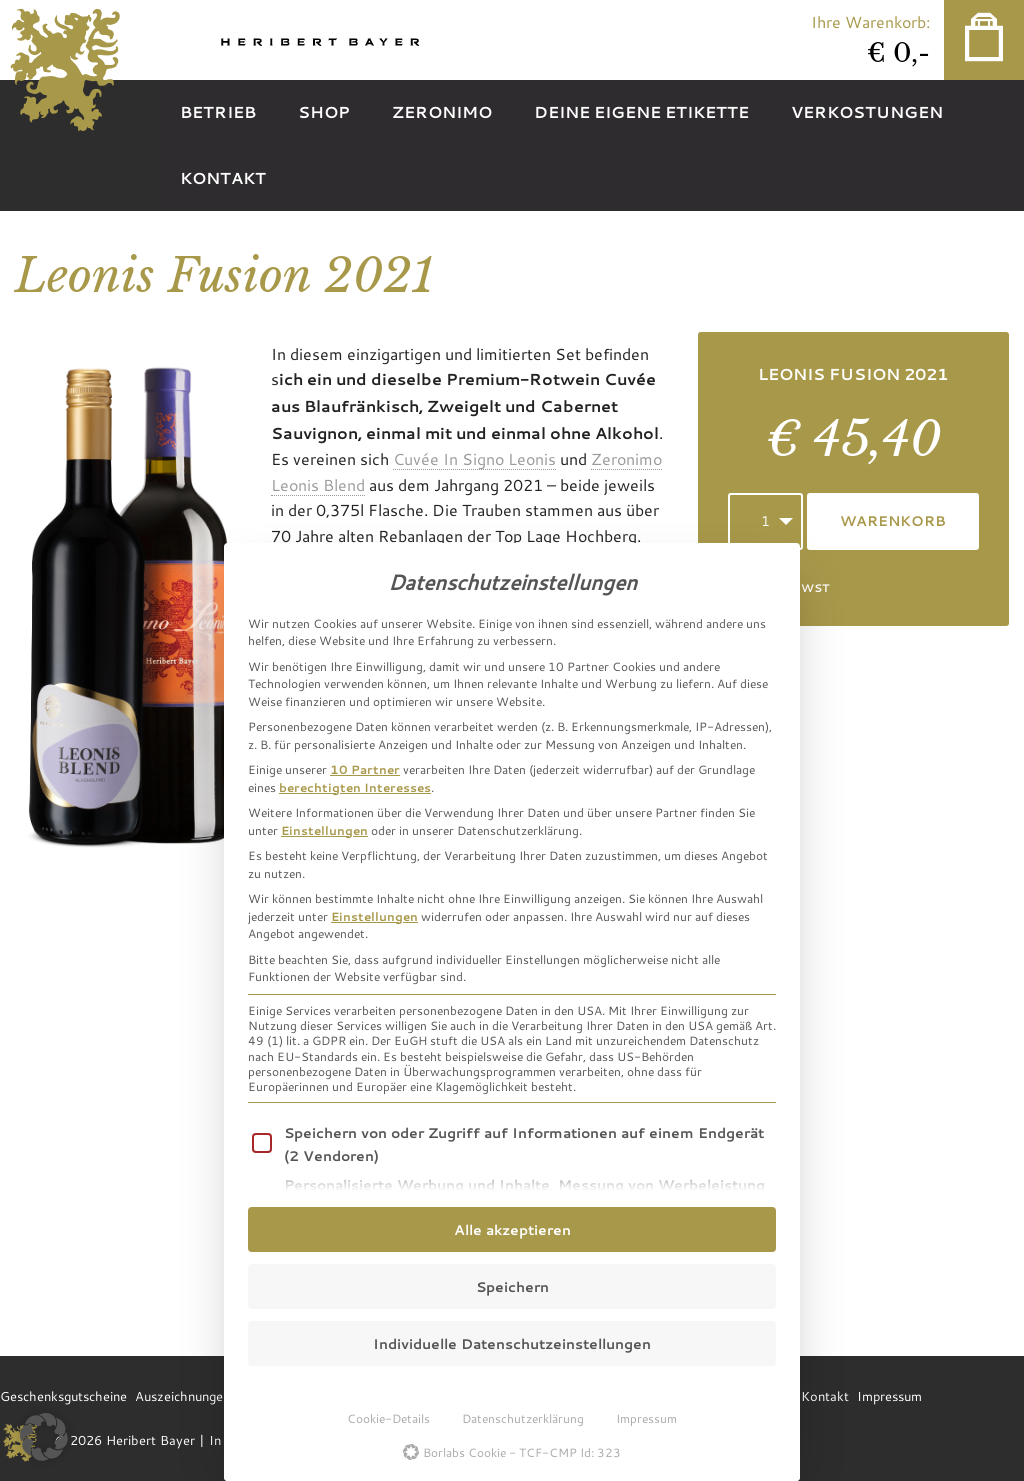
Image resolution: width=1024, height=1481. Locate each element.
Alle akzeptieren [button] (512, 1229)
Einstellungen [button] (324, 830)
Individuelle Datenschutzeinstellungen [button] (512, 1343)
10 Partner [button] (365, 769)
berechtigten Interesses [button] (355, 787)
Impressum (646, 1418)
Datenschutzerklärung (523, 1418)
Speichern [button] (512, 1286)
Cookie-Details (388, 1418)
